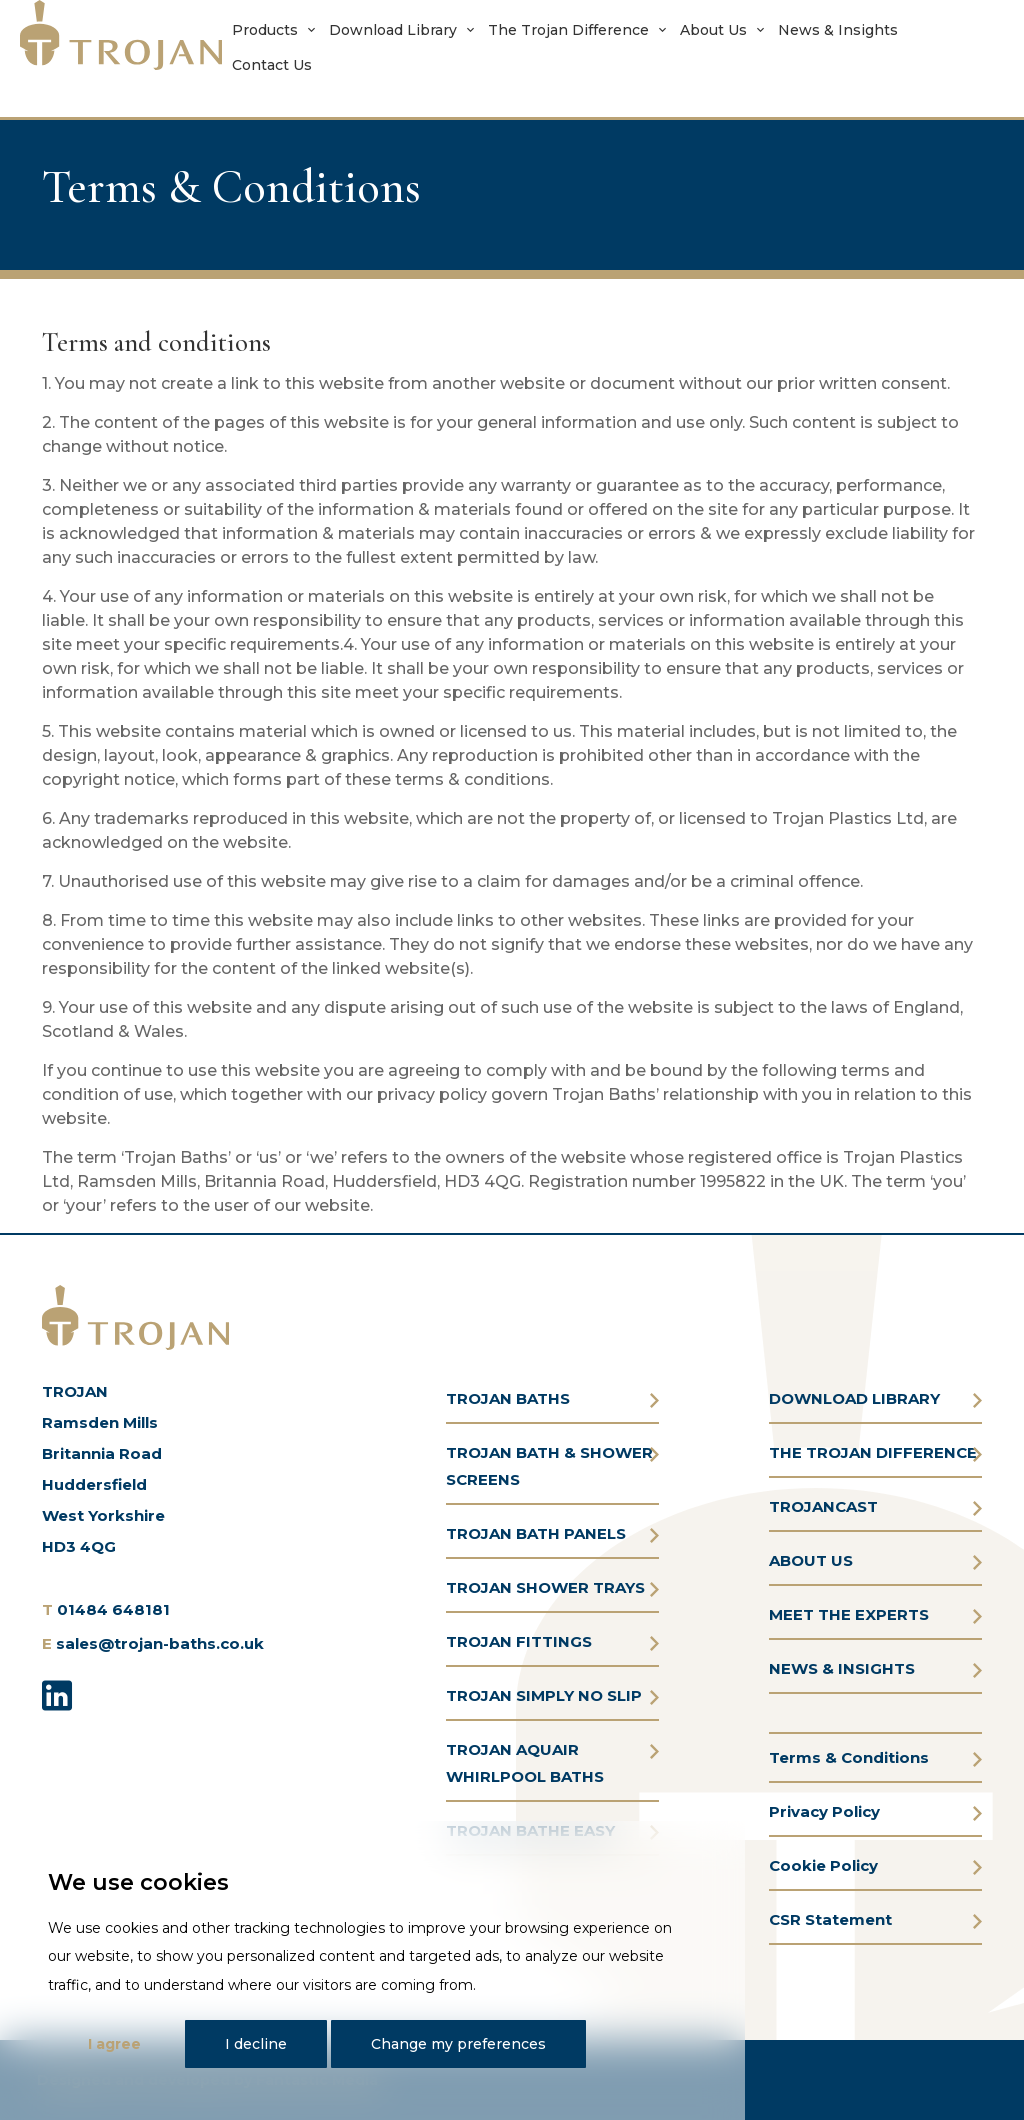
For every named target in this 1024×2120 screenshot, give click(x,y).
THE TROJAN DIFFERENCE (873, 1452)
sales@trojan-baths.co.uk (160, 1643)
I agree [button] (114, 2044)
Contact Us (272, 65)
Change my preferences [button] (458, 2044)
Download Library (393, 30)
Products (265, 30)
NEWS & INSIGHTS (842, 1668)
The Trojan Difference (568, 30)
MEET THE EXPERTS (849, 1614)
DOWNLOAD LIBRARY (854, 1398)
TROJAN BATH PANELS (536, 1533)
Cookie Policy (823, 1865)
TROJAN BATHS (508, 1398)
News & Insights (838, 30)
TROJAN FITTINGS (519, 1641)
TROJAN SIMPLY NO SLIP (544, 1695)
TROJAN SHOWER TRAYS (545, 1587)
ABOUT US (811, 1560)
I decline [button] (256, 2044)
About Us (713, 30)
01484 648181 (113, 1609)
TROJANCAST (823, 1506)
